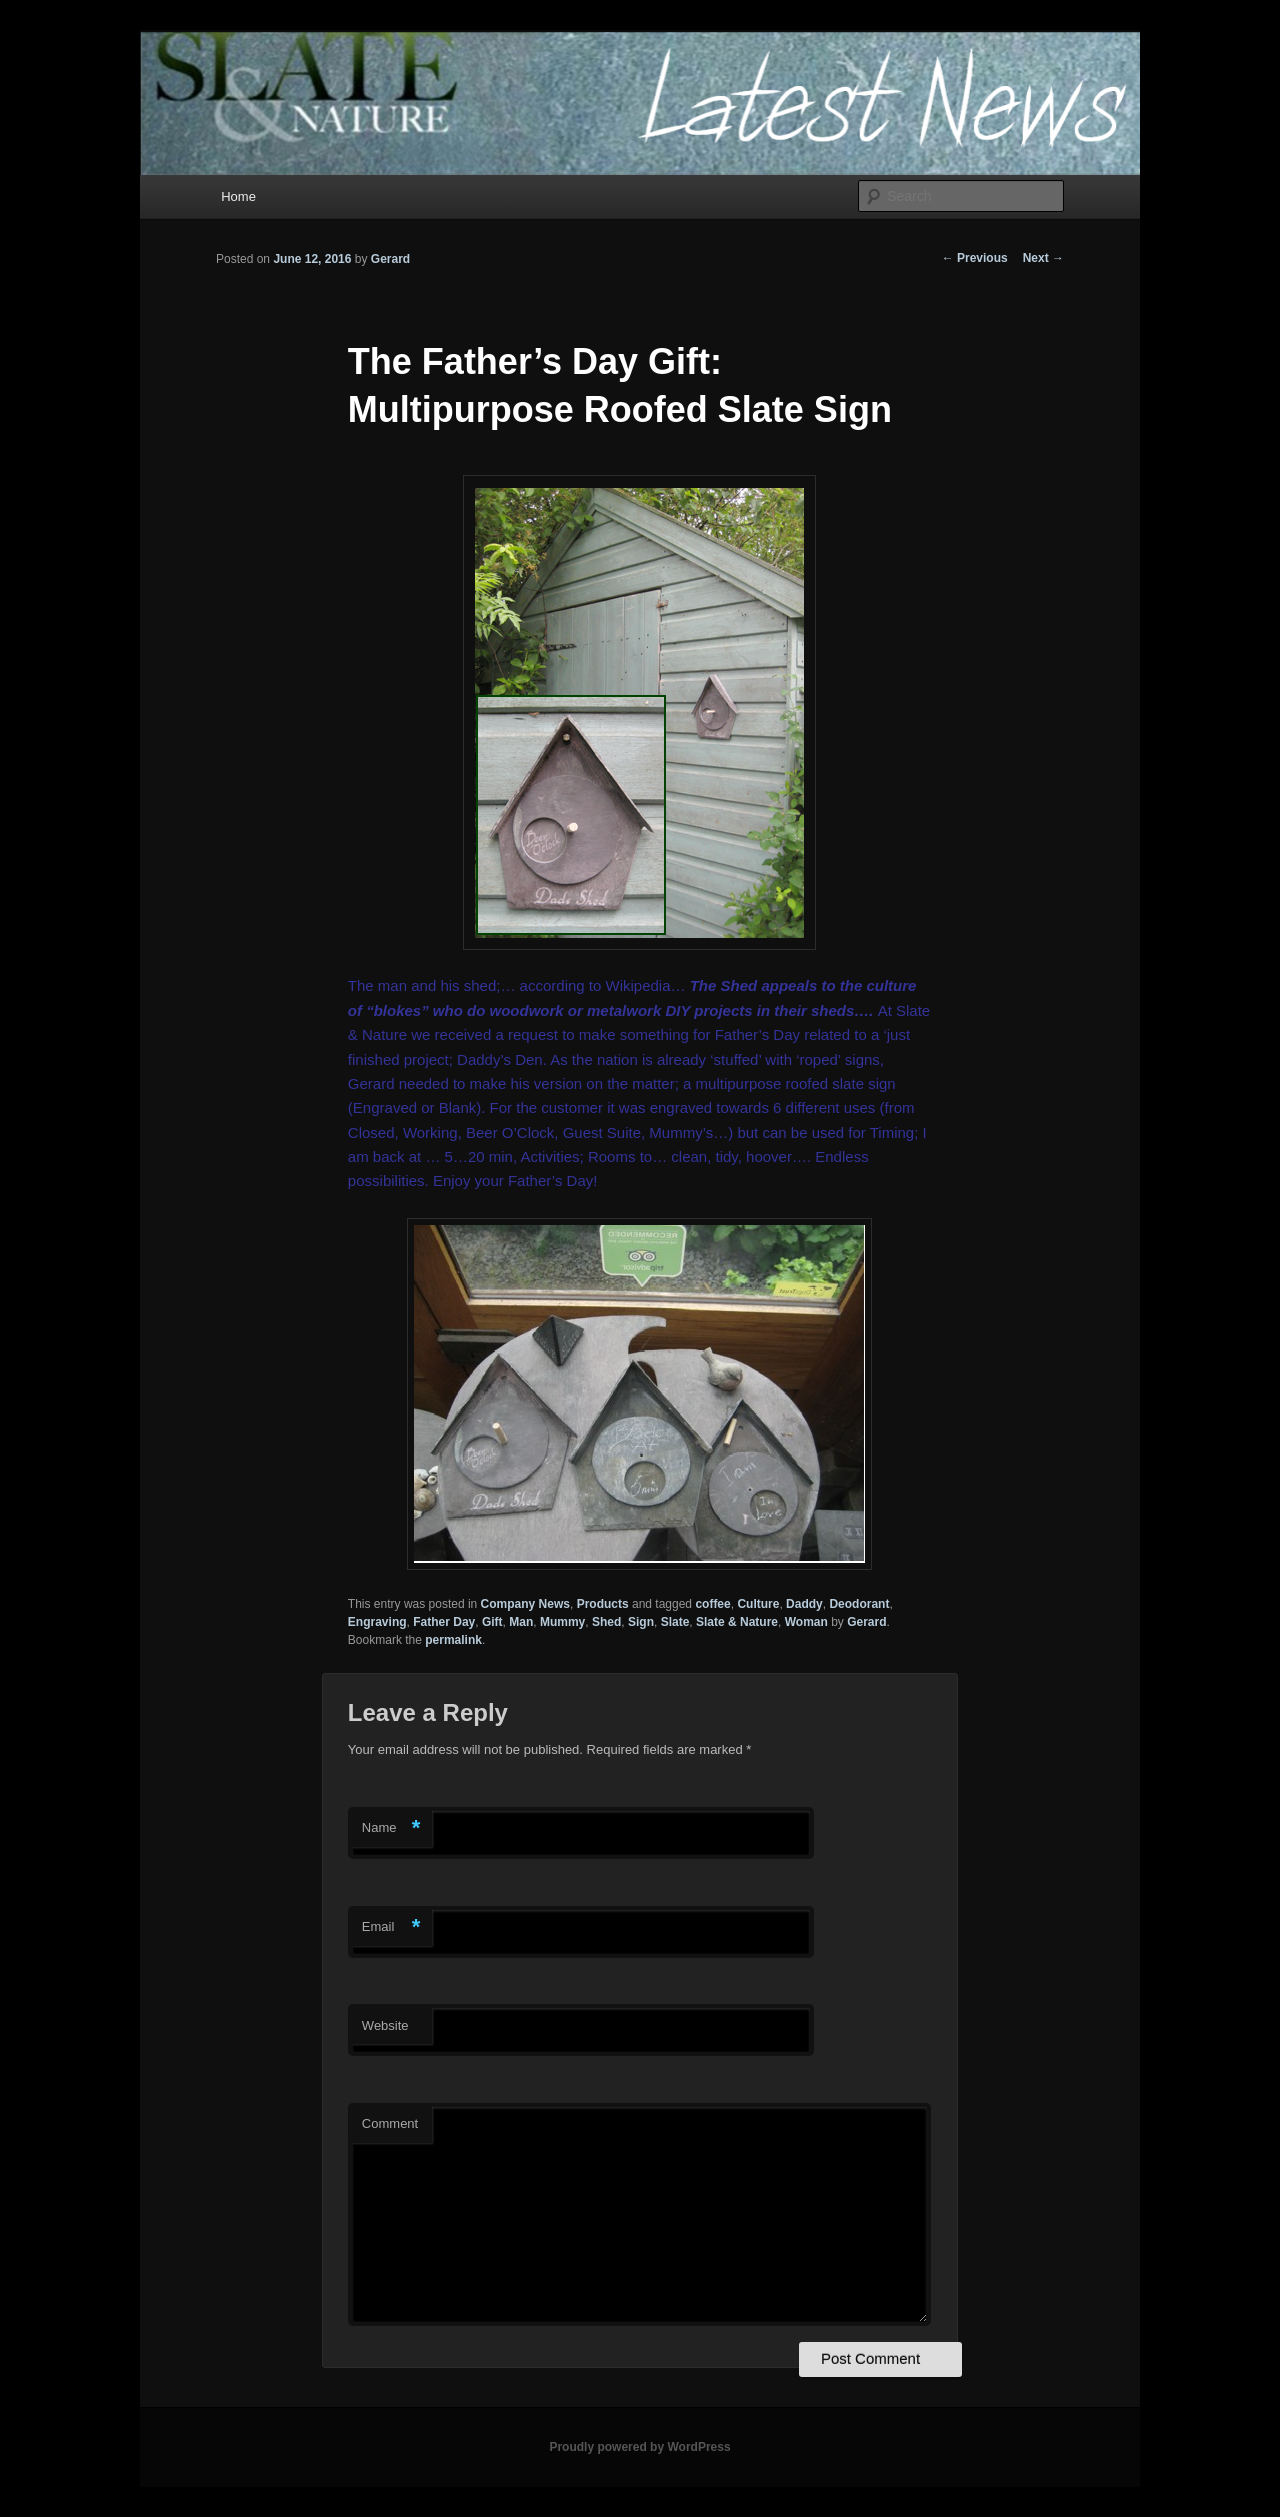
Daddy (804, 1604)
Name (391, 1828)
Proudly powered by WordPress (639, 2447)
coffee (712, 1604)
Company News (525, 1604)
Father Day (444, 1622)
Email (391, 1927)
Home (238, 196)
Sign (641, 1622)
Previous (975, 258)
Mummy (562, 1622)
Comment (390, 2123)
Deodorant (859, 1604)
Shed (606, 1622)
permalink (453, 1640)
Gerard (390, 259)
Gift (492, 1622)
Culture (758, 1604)
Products (603, 1604)
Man (521, 1622)
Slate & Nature (737, 1622)
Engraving (377, 1622)
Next (1043, 258)
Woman (806, 1622)
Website (385, 2025)
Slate (675, 1622)
